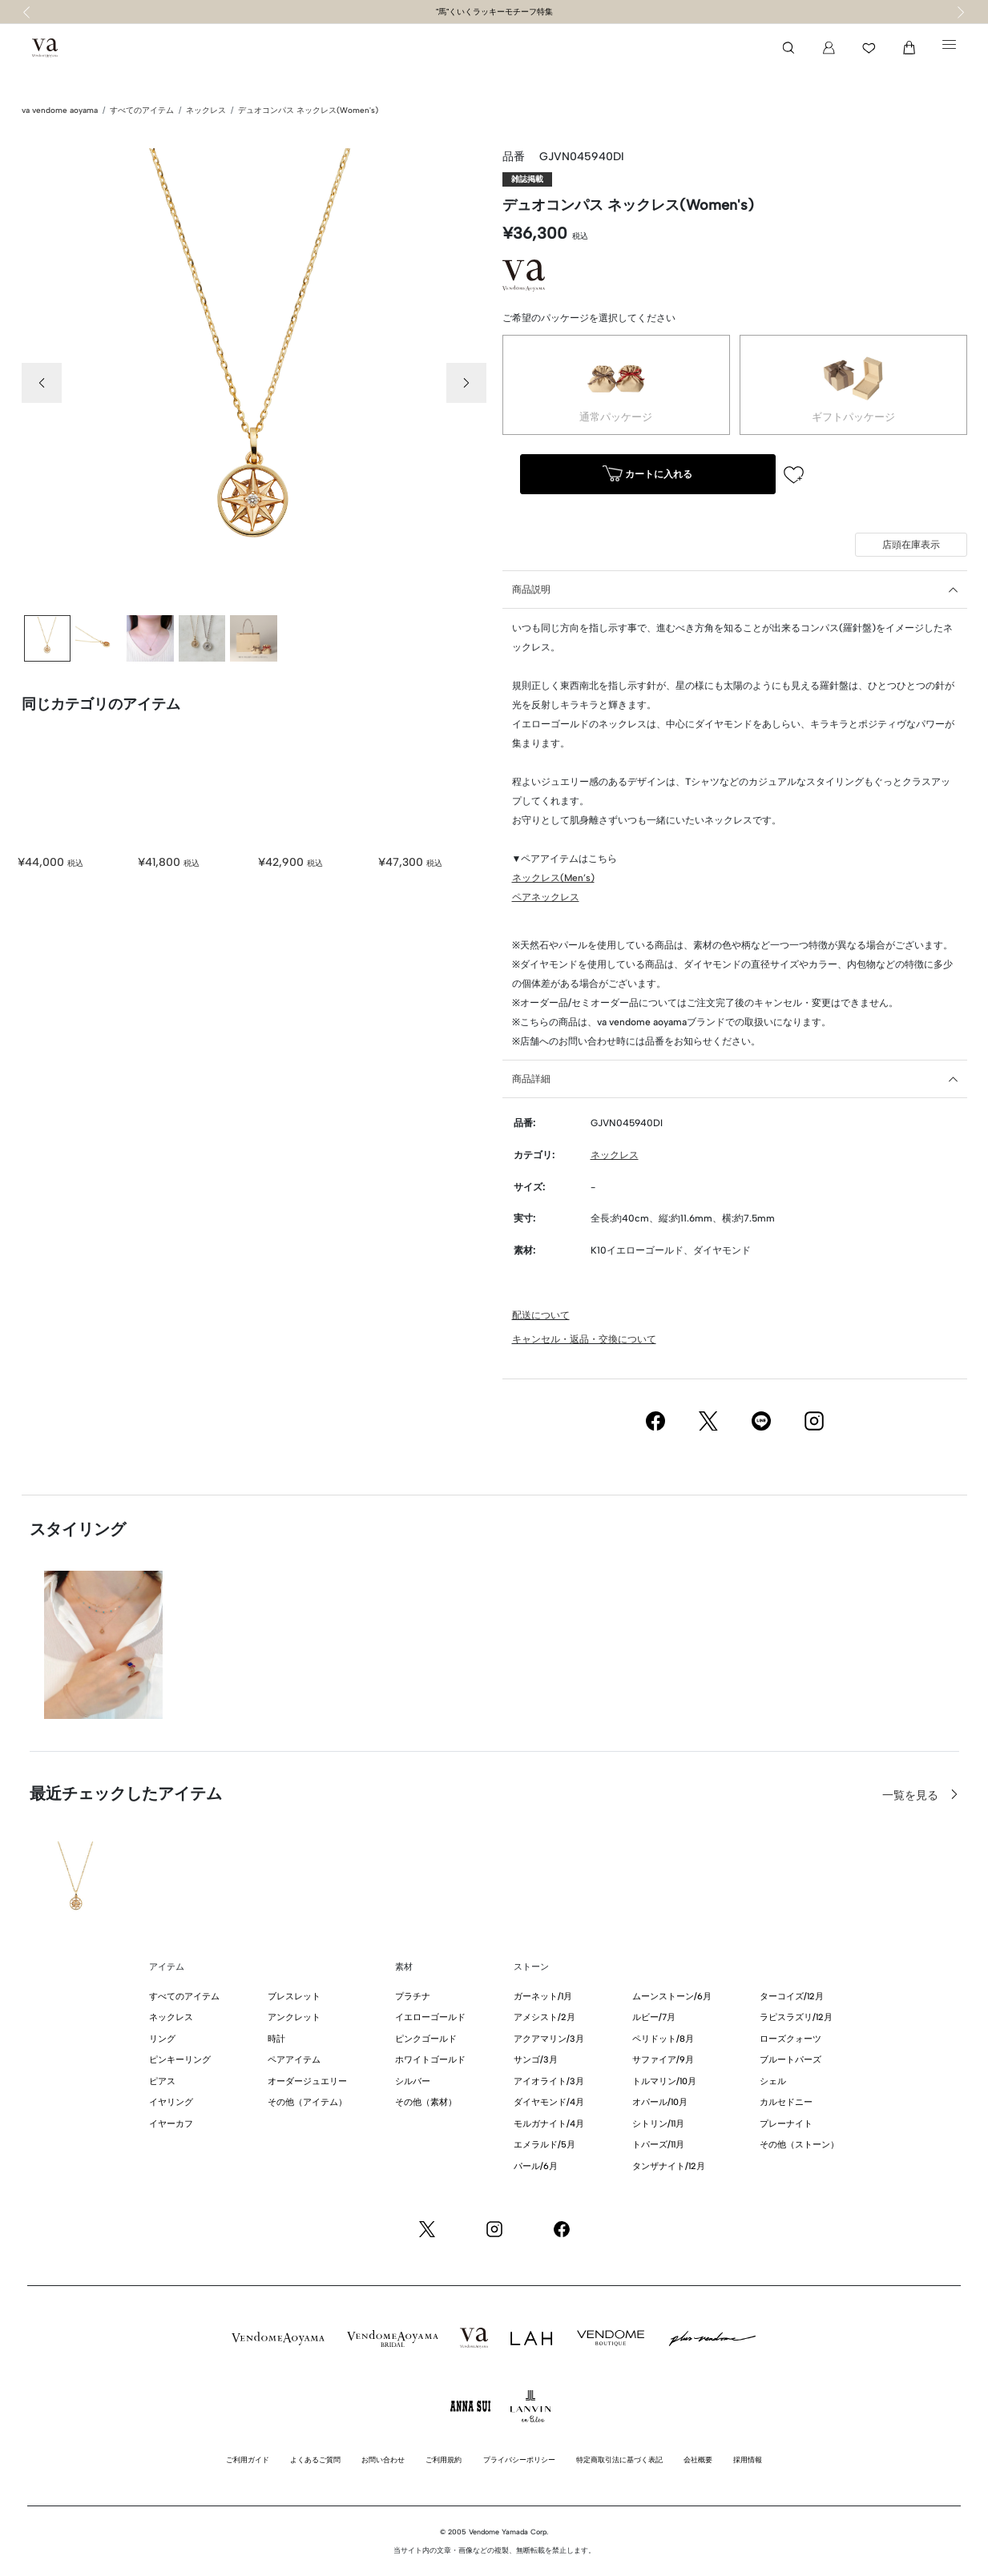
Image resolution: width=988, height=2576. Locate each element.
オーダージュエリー (307, 2081)
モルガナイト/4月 (549, 2124)
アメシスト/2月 (544, 2017)
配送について (541, 1315)
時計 (276, 2039)
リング (162, 2039)
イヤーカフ (171, 2124)
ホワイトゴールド (430, 2060)
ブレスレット (294, 1996)
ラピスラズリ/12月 (796, 2017)
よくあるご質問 (315, 2459)
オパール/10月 (660, 2102)
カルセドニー (786, 2102)
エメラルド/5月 (544, 2144)
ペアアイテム (294, 2060)
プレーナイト (786, 2124)
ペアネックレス (545, 897)
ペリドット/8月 (663, 2039)
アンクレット (294, 2017)
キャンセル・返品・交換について (584, 1339)
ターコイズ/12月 (792, 1996)
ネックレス (206, 110)
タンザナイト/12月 (668, 2166)
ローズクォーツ (790, 2039)
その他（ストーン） (799, 2144)
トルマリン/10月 (664, 2081)
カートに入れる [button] (647, 475)
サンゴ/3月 (536, 2060)
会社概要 (698, 2459)
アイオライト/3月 (549, 2081)
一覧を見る (912, 1795)
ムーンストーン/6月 (672, 1996)
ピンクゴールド (426, 2039)
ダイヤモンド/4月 (549, 2102)
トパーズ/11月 (658, 2144)
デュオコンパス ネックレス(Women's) (308, 110)
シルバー (412, 2081)
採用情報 (747, 2459)
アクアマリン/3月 (549, 2039)
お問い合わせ (383, 2459)
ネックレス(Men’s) (553, 877)
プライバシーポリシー (519, 2459)
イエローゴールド (430, 2017)
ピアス (162, 2081)
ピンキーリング (180, 2060)
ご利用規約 (443, 2459)
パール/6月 (536, 2166)
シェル (773, 2081)
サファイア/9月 (663, 2060)
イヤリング (171, 2102)
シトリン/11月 (658, 2124)
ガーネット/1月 (543, 1996)
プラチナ (412, 1996)
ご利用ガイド (247, 2459)
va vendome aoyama (60, 110)
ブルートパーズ (790, 2060)
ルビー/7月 (653, 2017)
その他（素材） (426, 2102)
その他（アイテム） (307, 2102)
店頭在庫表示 (911, 544)
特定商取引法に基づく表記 (619, 2459)
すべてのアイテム (142, 110)
